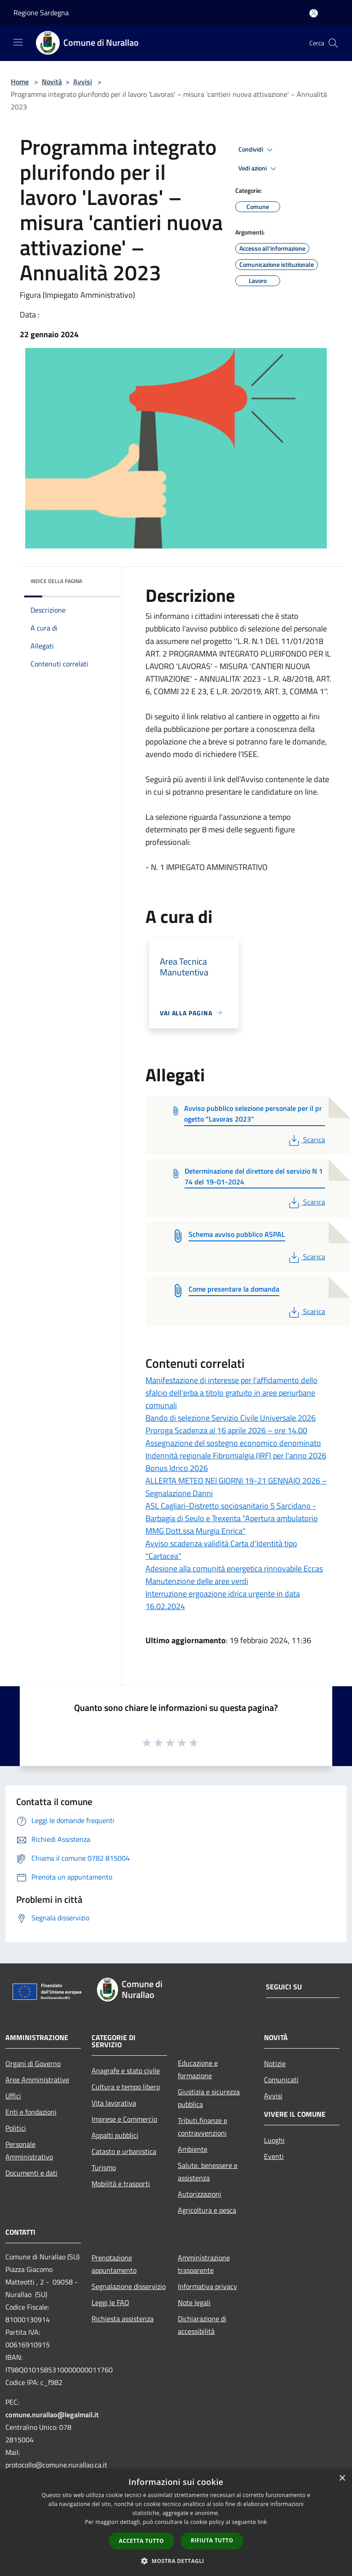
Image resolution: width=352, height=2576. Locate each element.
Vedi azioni (258, 168)
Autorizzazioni (199, 2194)
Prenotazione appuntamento (114, 2264)
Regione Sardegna (41, 12)
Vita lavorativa (114, 2102)
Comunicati (281, 2079)
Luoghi (274, 2140)
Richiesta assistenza (123, 2318)
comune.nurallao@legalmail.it (52, 2414)
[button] (176, 2560)
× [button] (342, 2478)
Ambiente (192, 2149)
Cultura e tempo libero (126, 2086)
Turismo (104, 2167)
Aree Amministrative (37, 2079)
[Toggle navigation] (18, 42)
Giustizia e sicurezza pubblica (209, 2098)
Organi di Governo (33, 2063)
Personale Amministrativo (29, 2150)
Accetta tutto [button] (141, 2541)
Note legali (194, 2302)
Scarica (306, 1139)
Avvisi (82, 81)
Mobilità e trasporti (121, 2183)
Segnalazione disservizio (129, 2286)
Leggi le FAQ (110, 2302)
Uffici (13, 2095)
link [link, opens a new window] (262, 2522)
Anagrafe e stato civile (126, 2070)
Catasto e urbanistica (124, 2151)
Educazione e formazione (198, 2069)
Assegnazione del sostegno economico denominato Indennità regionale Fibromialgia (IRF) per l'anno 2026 (235, 1449)
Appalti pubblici (115, 2135)
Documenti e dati (31, 2172)
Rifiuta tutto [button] (212, 2540)
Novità (52, 81)
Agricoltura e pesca (207, 2210)
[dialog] (176, 2522)
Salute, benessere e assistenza (208, 2171)
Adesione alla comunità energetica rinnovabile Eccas (234, 1568)
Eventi (274, 2156)
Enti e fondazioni (31, 2111)
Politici (15, 2128)
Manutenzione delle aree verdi (196, 1581)
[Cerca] (333, 43)
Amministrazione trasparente (204, 2264)
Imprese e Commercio (124, 2119)
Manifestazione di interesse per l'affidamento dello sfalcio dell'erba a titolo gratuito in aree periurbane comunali (231, 1392)
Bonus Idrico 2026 (176, 1468)
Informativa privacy (207, 2286)
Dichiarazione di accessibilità (202, 2325)
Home (20, 81)
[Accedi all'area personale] (313, 13)
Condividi (256, 149)
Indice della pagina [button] (56, 581)
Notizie (275, 2063)
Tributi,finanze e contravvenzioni (202, 2126)
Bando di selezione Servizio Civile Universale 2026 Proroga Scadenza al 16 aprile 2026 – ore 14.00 (230, 1424)
